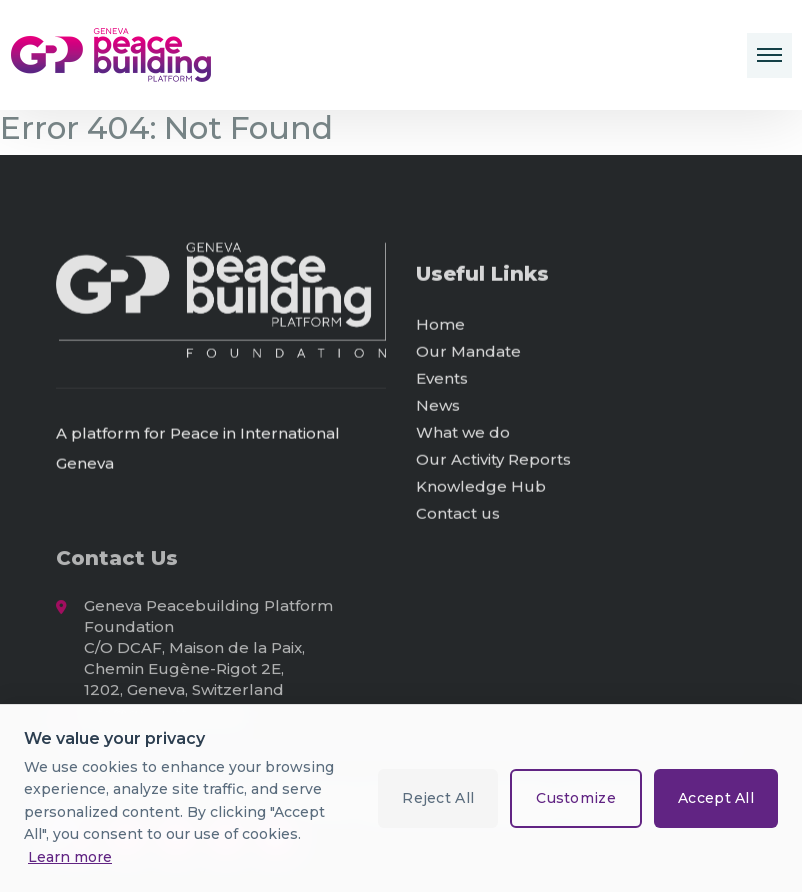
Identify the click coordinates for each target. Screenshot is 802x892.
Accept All (716, 798)
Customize (576, 798)
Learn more (70, 857)
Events (442, 379)
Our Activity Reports (493, 460)
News (438, 406)
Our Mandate (468, 352)
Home (440, 325)
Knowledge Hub (481, 487)
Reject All (438, 798)
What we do (463, 433)
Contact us (458, 514)
